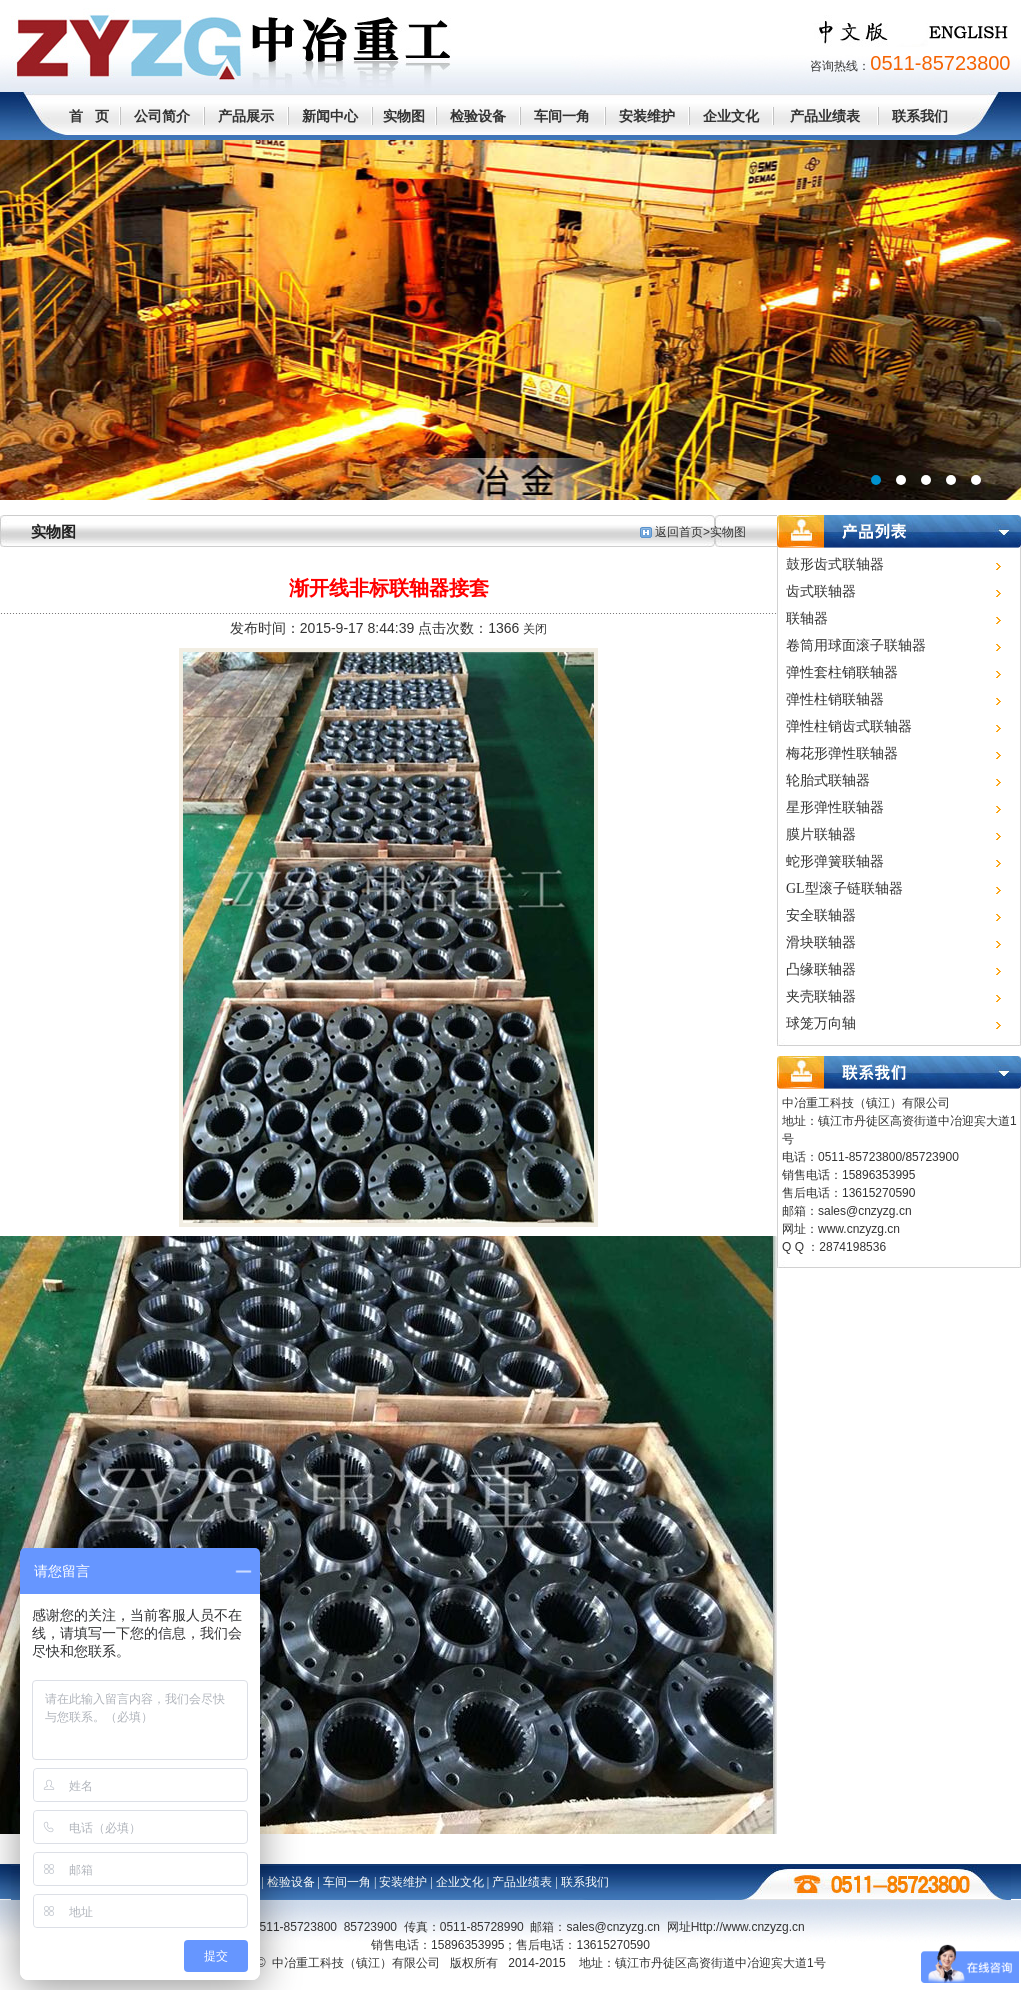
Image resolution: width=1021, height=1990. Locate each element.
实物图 (404, 116)
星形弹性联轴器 (835, 807)
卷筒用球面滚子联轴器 (856, 645)
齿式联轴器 (821, 591)
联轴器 (807, 618)
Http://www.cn (748, 1927)
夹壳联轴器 (821, 996)
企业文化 (731, 116)
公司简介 (162, 116)
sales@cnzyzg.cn (865, 1211)
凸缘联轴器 (821, 969)
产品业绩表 (825, 116)
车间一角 (562, 116)
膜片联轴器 (821, 834)
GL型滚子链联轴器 (844, 888)
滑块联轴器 (821, 942)
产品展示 (246, 116)
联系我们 (920, 116)
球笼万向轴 (821, 1023)
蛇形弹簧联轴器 (835, 861)
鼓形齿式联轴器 (835, 564)
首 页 (89, 116)
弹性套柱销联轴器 (842, 672)
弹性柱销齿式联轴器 (849, 726)
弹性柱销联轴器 (835, 699)
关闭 (535, 629)
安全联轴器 (821, 915)
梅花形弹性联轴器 (842, 753)
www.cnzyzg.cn (859, 1229)
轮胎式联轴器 (828, 780)
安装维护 (647, 116)
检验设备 (478, 116)
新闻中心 (330, 116)
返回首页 (679, 532)
